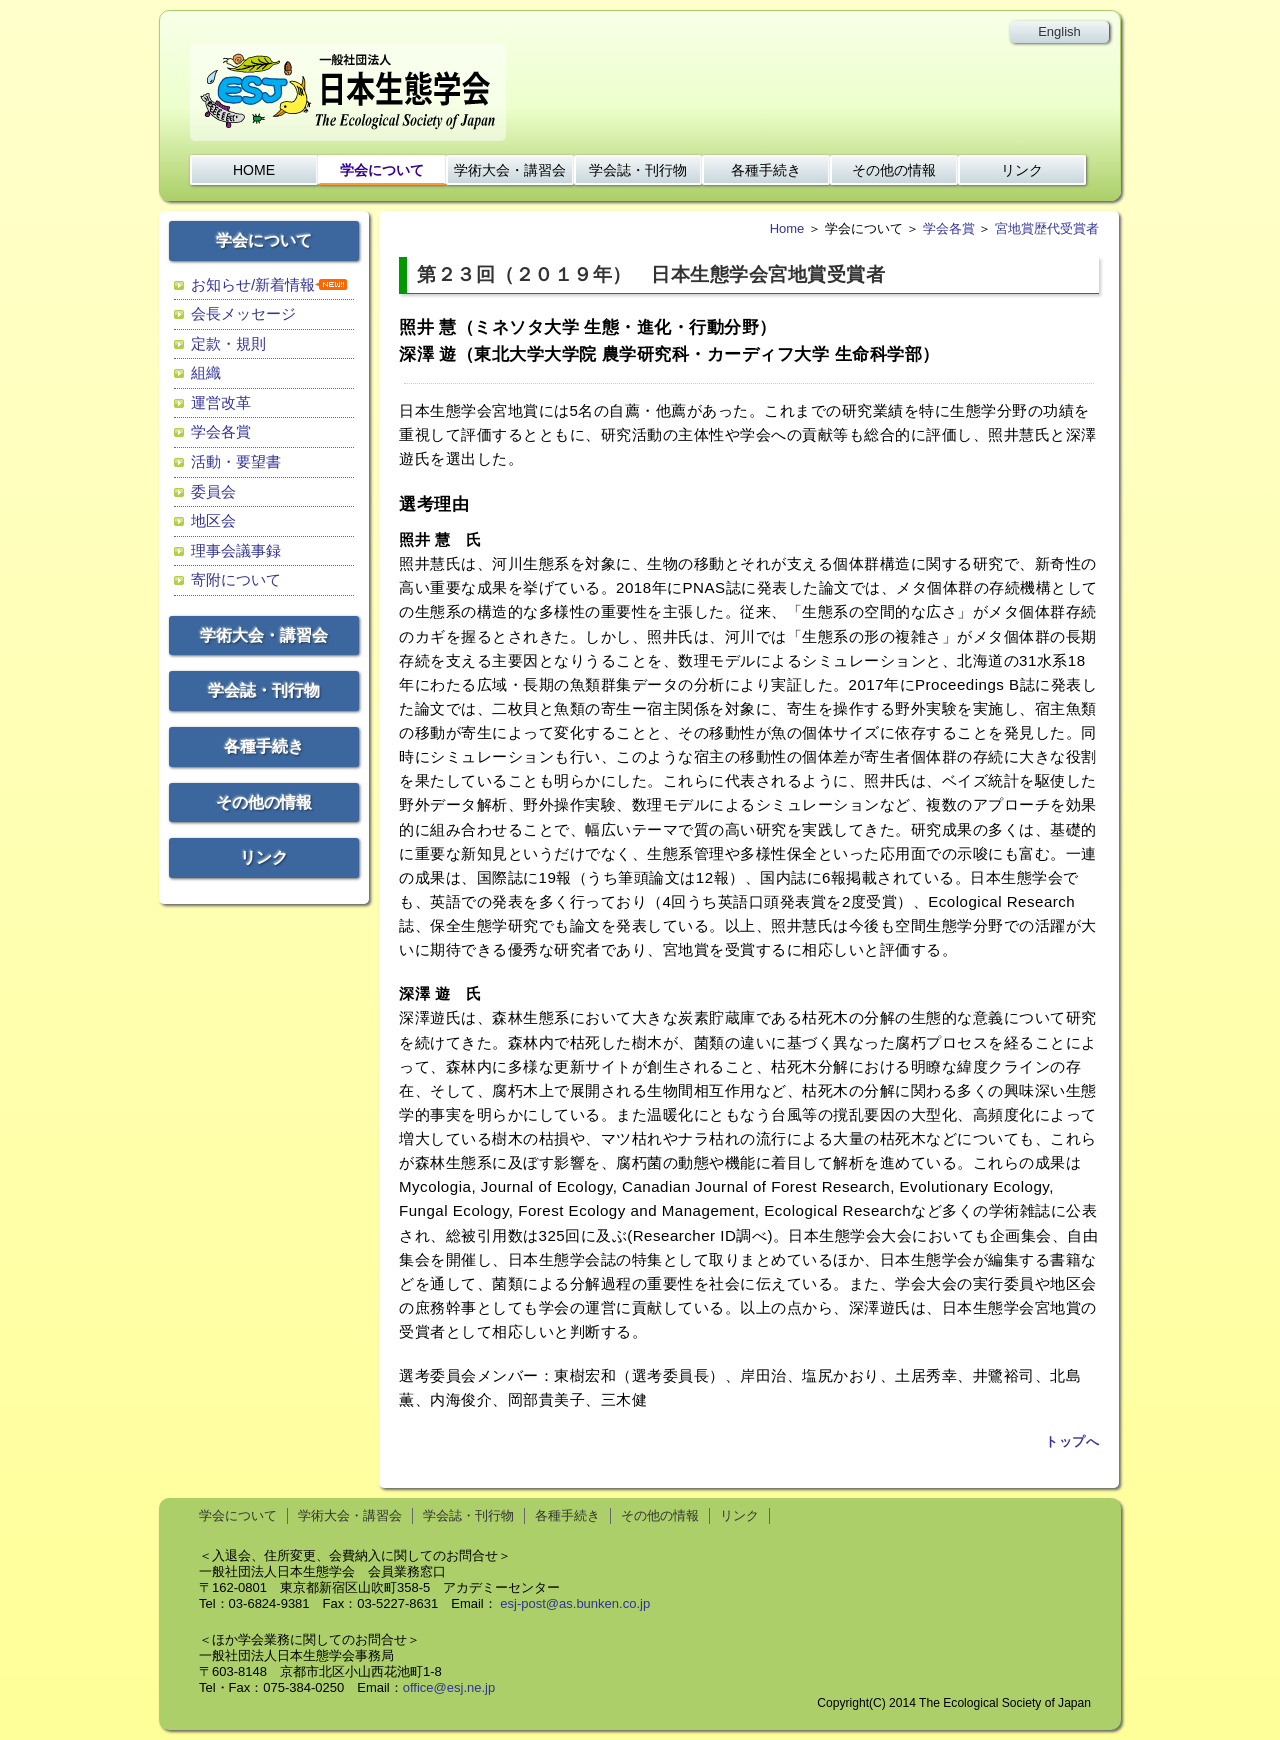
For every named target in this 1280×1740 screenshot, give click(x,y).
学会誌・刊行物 (638, 170)
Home (787, 228)
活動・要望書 (236, 461)
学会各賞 (221, 431)
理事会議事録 (236, 550)
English (1059, 31)
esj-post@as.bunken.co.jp (575, 1603)
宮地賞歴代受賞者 (1047, 228)
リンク (1022, 170)
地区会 (213, 520)
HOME (254, 170)
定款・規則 (228, 343)
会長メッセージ (243, 313)
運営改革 (221, 402)
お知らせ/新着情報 (253, 284)
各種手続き (766, 170)
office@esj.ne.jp (449, 1687)
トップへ (1072, 1442)
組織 (206, 372)
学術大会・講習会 (510, 170)
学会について (382, 170)
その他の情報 (894, 170)
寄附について (236, 579)
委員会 (213, 491)
